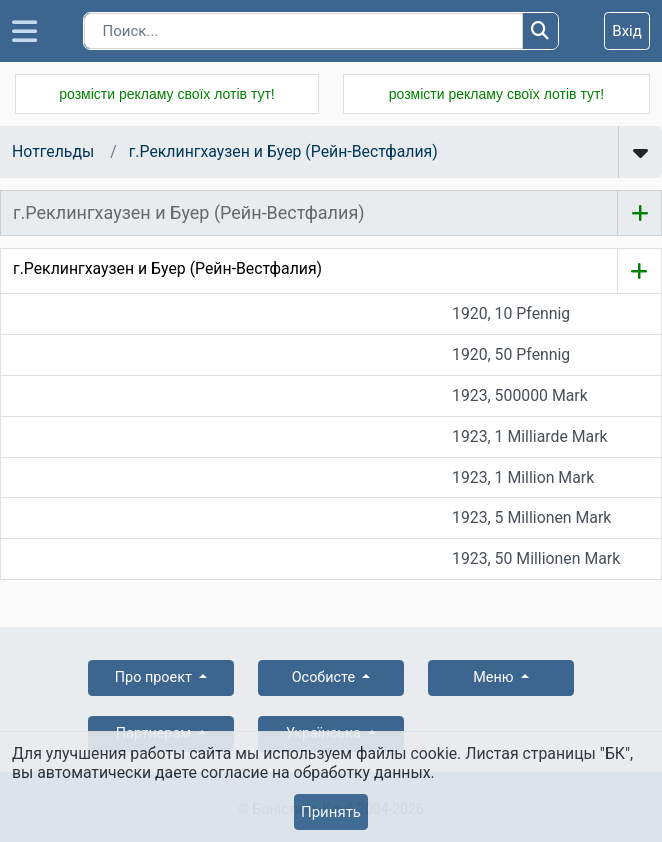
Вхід (627, 31)
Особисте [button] (325, 677)
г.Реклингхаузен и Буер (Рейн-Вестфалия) (283, 151)
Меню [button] (495, 677)
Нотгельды (53, 151)
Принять (331, 812)
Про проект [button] (155, 677)
